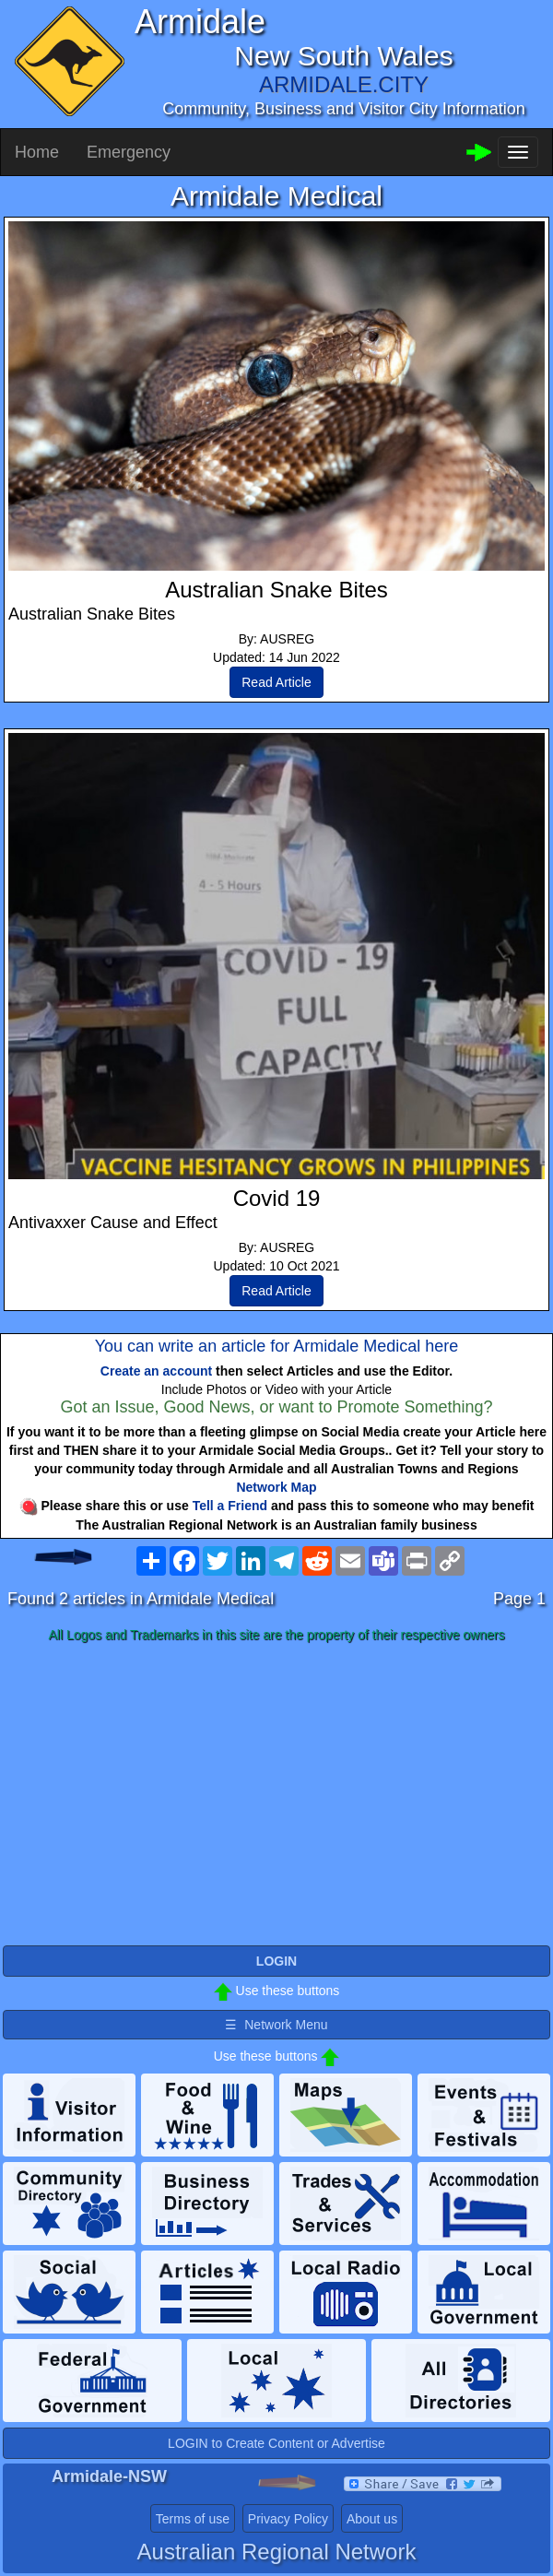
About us (372, 2518)
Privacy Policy (288, 2518)
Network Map (276, 1487)
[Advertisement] (276, 1795)
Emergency (129, 152)
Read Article (276, 682)
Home (37, 152)
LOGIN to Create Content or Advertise (276, 2443)
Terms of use (192, 2518)
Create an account (156, 1371)
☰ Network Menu (276, 2024)
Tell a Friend (230, 1505)
